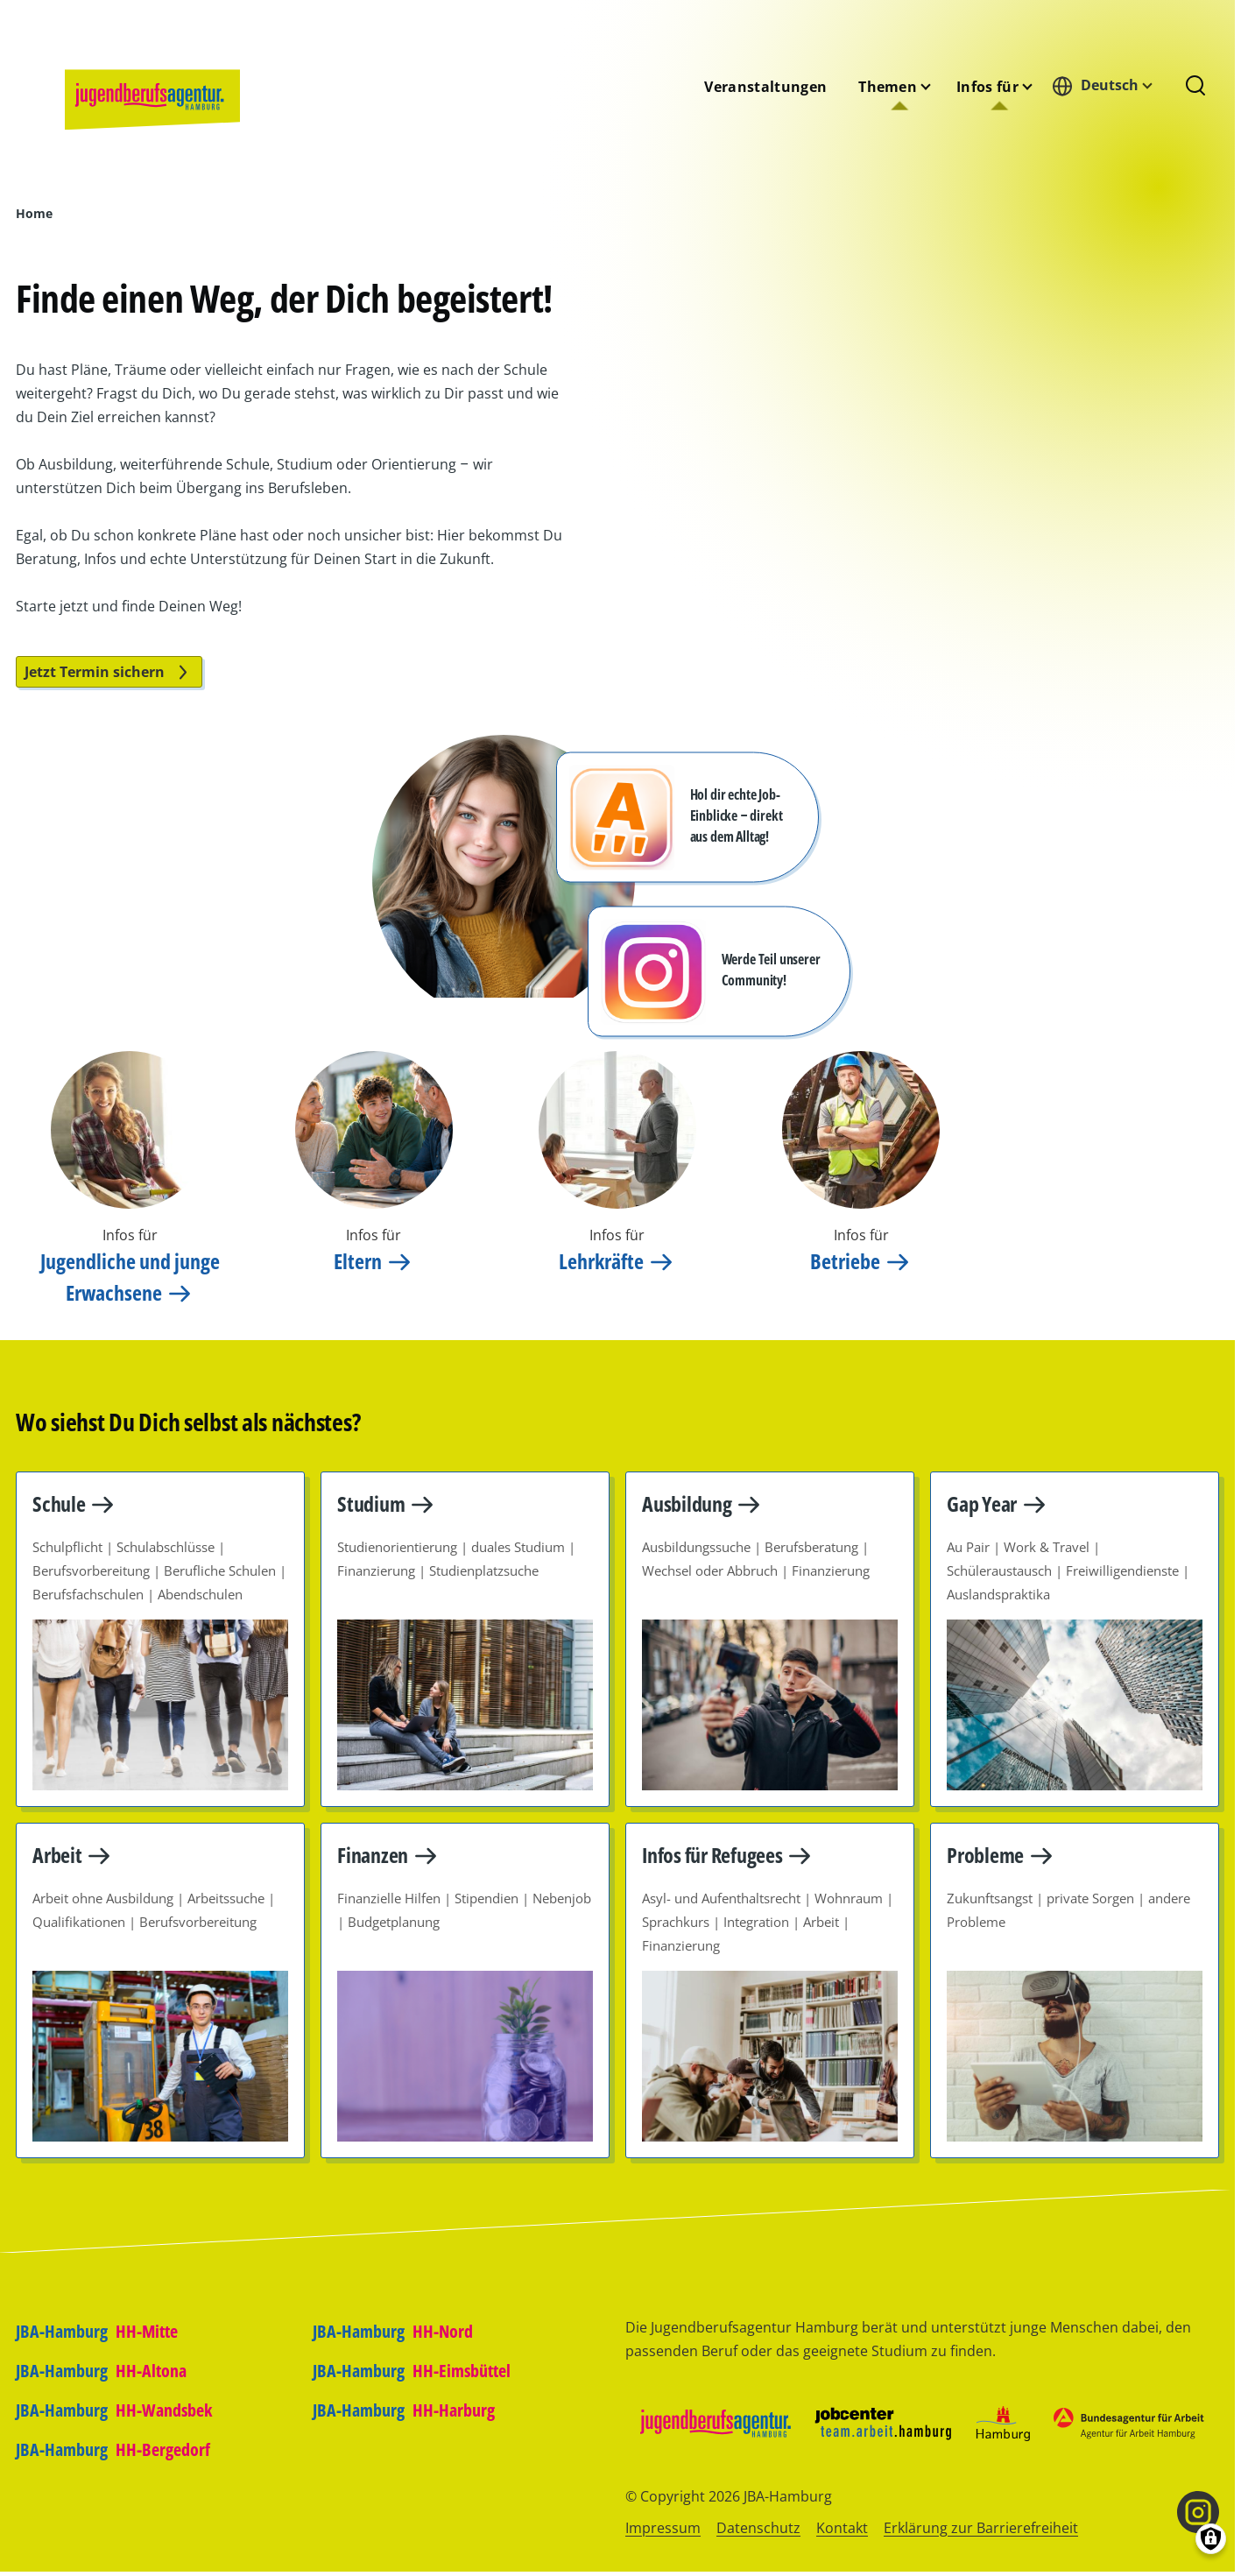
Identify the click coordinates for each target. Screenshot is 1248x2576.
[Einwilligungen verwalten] (1210, 2538)
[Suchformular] (1195, 86)
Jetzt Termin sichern (109, 671)
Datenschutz (758, 2527)
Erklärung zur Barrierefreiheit (981, 2527)
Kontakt (842, 2527)
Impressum (663, 2527)
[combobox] (1107, 85)
